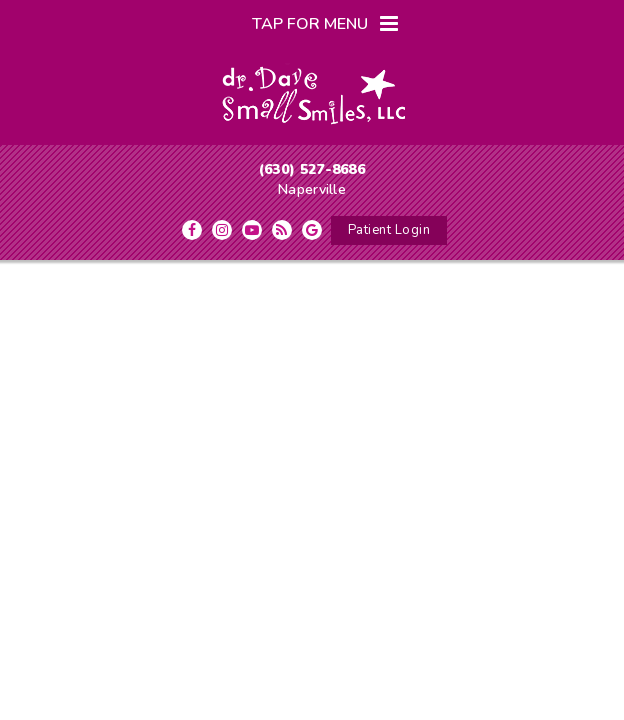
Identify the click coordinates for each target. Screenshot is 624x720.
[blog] (282, 230)
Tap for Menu (325, 24)
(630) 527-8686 (312, 169)
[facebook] (192, 230)
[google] (312, 230)
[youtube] (252, 230)
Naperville (312, 189)
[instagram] (222, 230)
